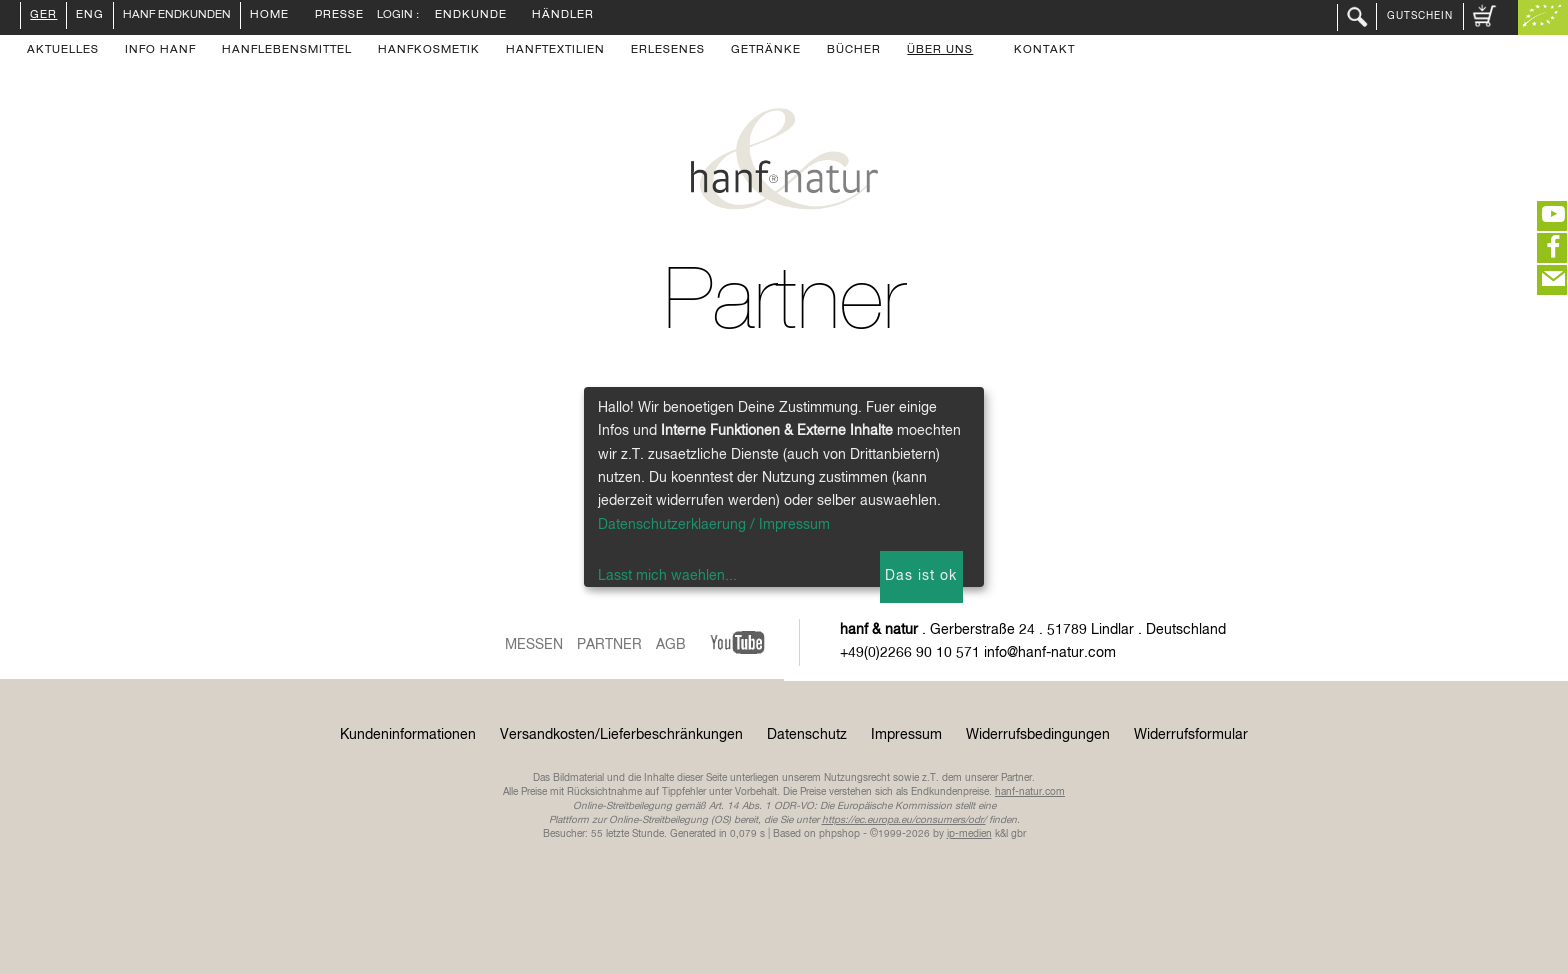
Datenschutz (807, 735)
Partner (609, 645)
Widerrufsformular (1191, 735)
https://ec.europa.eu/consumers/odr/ (904, 820)
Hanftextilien (555, 51)
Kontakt (1044, 51)
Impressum (906, 735)
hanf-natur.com (1030, 792)
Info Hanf (160, 51)
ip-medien (969, 834)
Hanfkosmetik (429, 51)
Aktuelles (63, 51)
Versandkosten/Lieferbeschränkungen (621, 735)
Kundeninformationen (408, 735)
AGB (671, 645)
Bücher (854, 51)
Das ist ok (921, 576)
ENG (90, 16)
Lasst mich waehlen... (667, 576)
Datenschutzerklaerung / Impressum (714, 525)
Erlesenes (668, 51)
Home (269, 16)
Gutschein (1420, 16)
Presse (339, 16)
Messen (534, 645)
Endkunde (471, 16)
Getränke (766, 51)
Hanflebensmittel (287, 51)
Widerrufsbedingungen (1038, 735)
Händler (563, 16)
